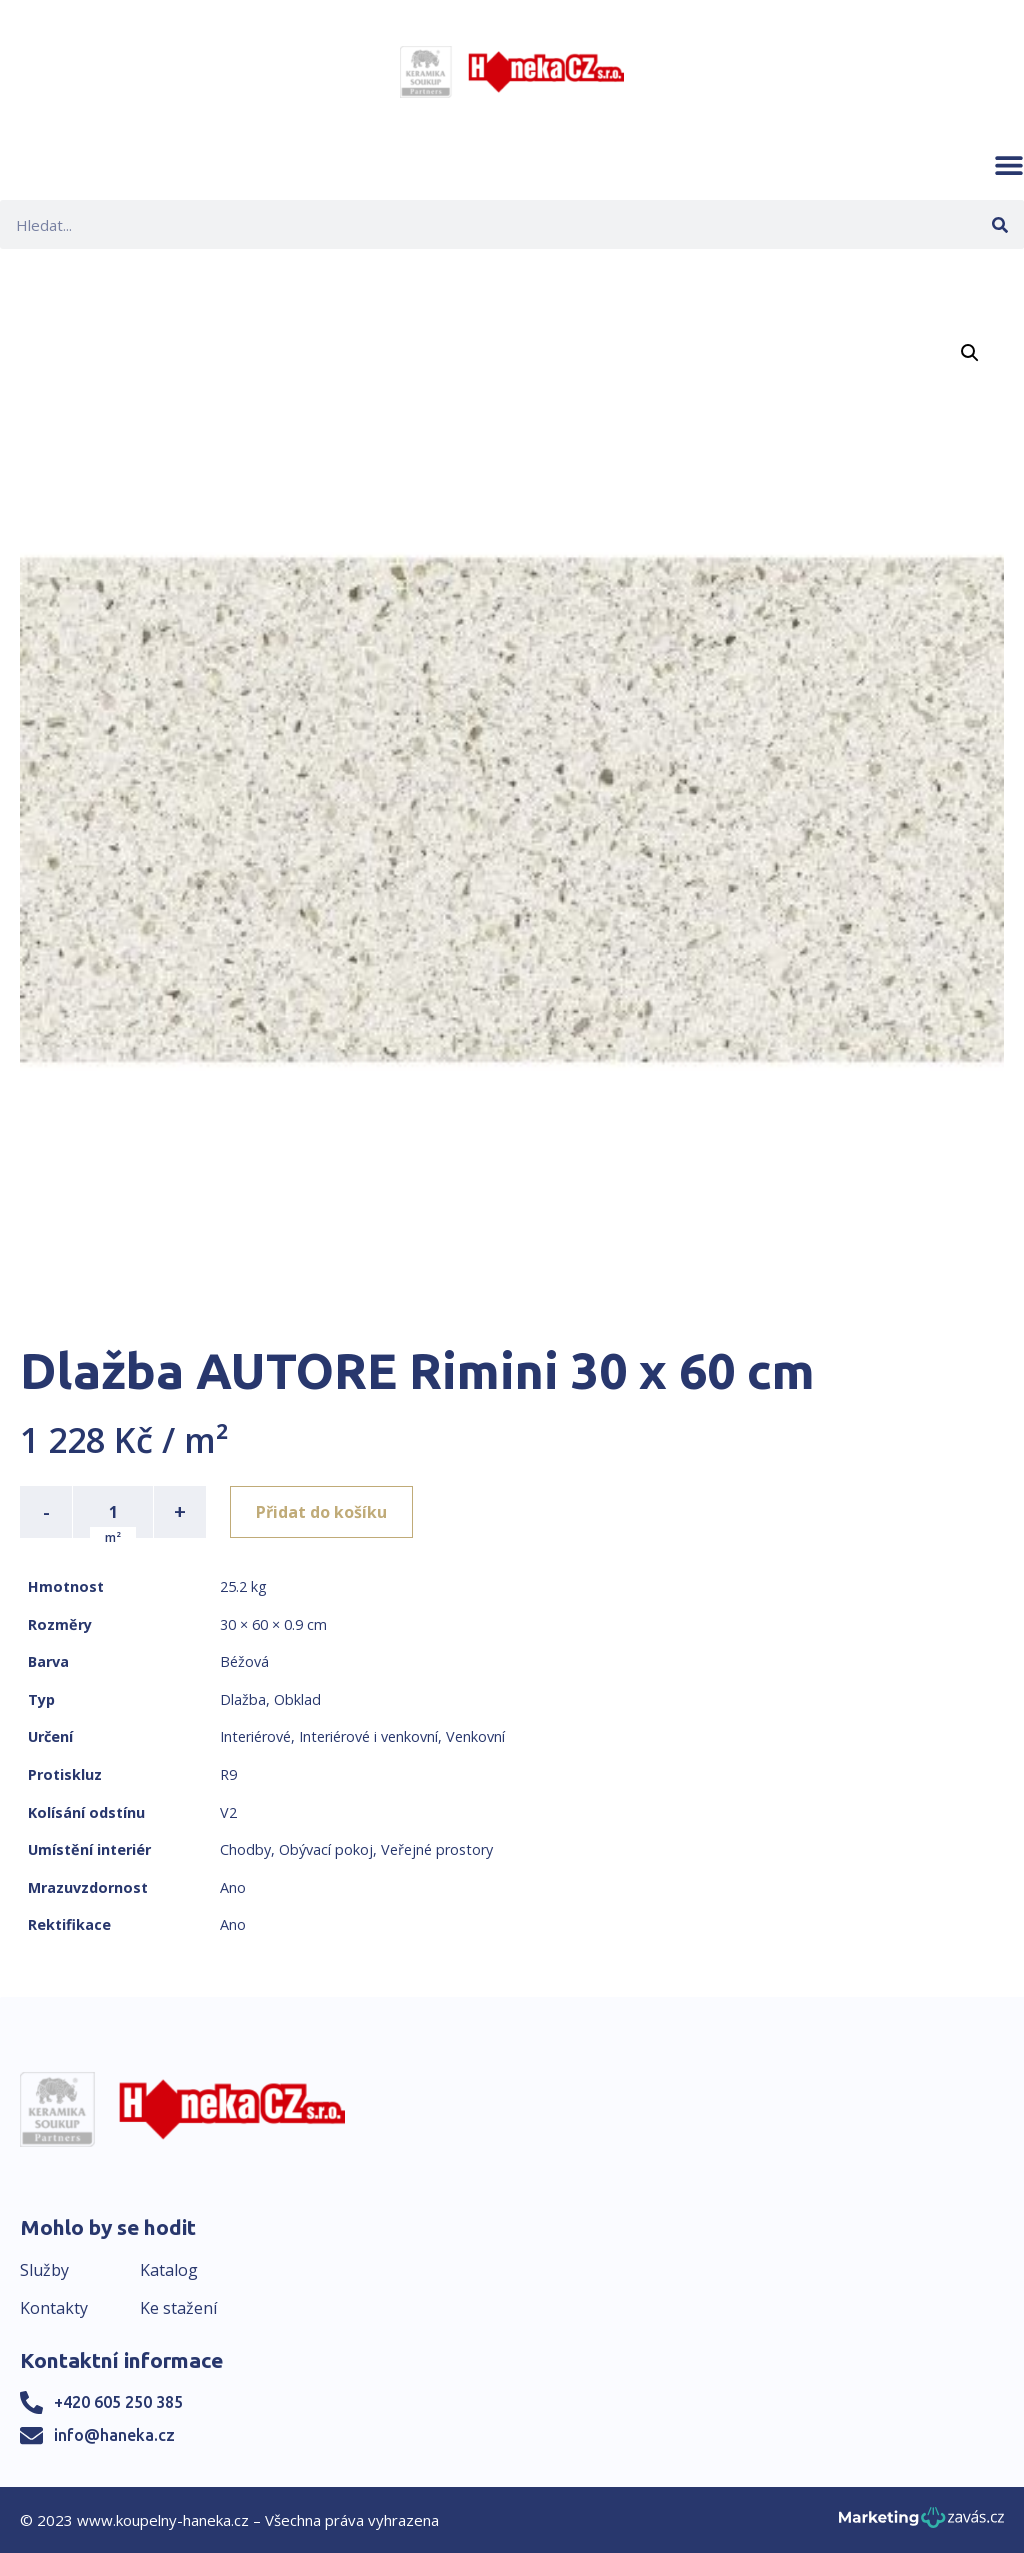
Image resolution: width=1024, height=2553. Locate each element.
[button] (1009, 165)
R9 (228, 1774)
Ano (233, 1887)
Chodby (245, 1849)
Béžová (244, 1661)
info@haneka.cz (114, 2435)
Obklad (297, 1699)
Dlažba (243, 1699)
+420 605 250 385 (118, 2402)
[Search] (999, 224)
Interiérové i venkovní (368, 1736)
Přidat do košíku (321, 1512)
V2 (228, 1812)
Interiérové (255, 1736)
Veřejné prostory (437, 1849)
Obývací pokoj (326, 1849)
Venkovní (475, 1736)
